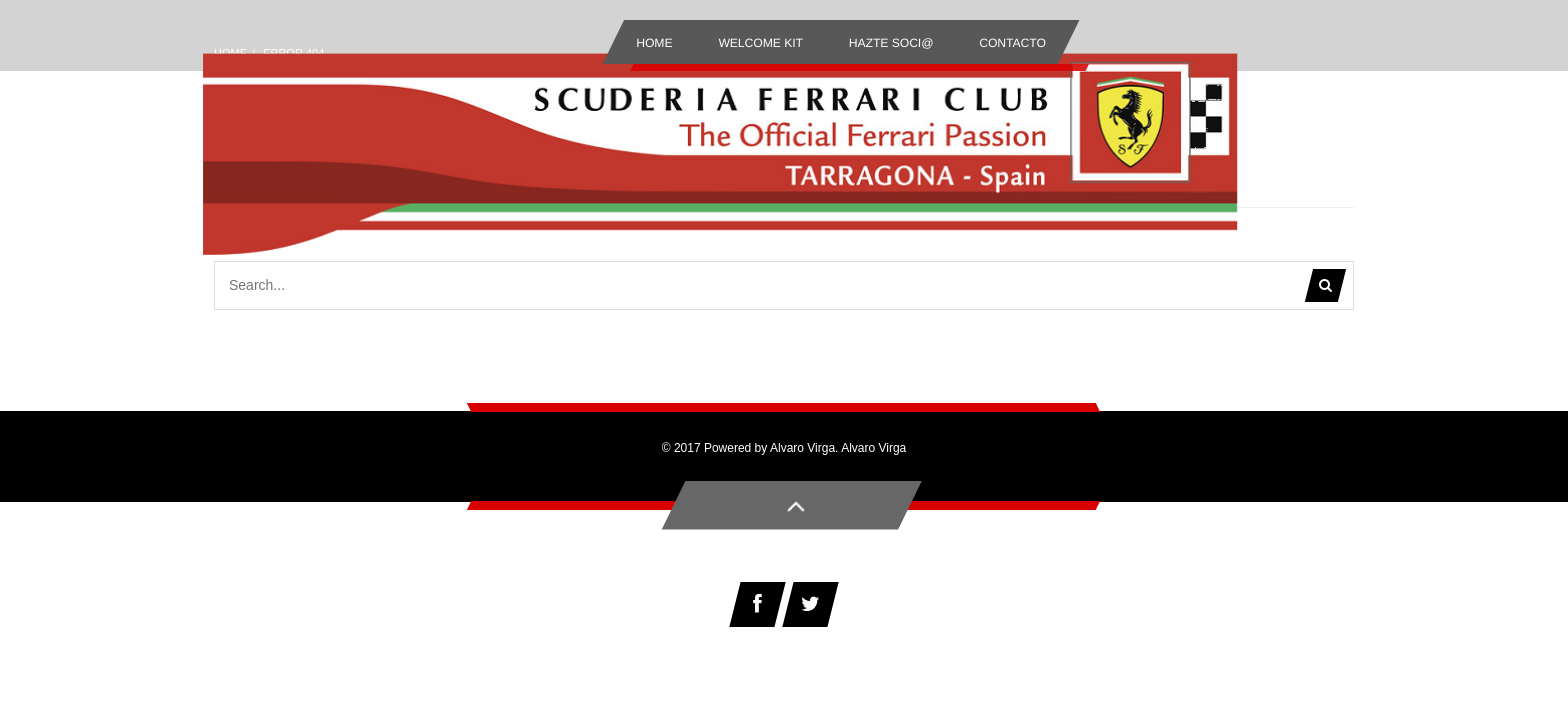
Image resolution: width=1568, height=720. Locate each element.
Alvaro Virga (873, 448)
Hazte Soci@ (891, 43)
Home (654, 43)
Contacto (1012, 43)
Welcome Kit (760, 43)
